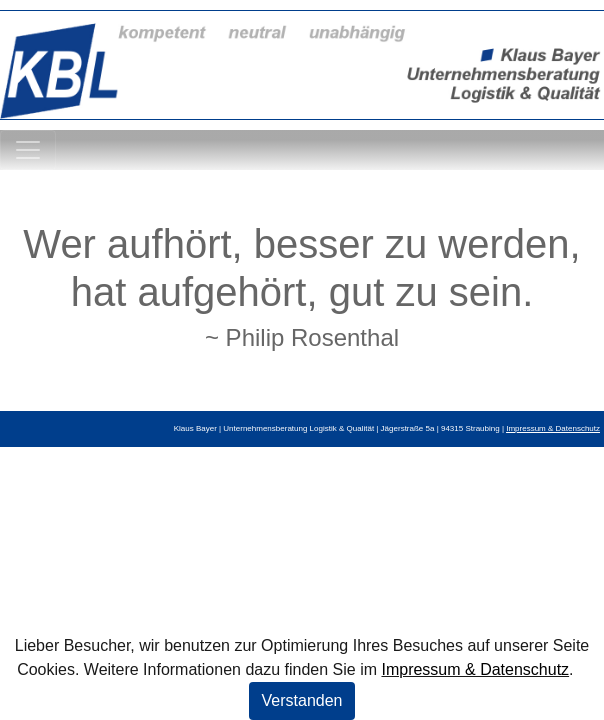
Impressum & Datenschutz (475, 669)
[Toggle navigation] (28, 150)
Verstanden (302, 700)
